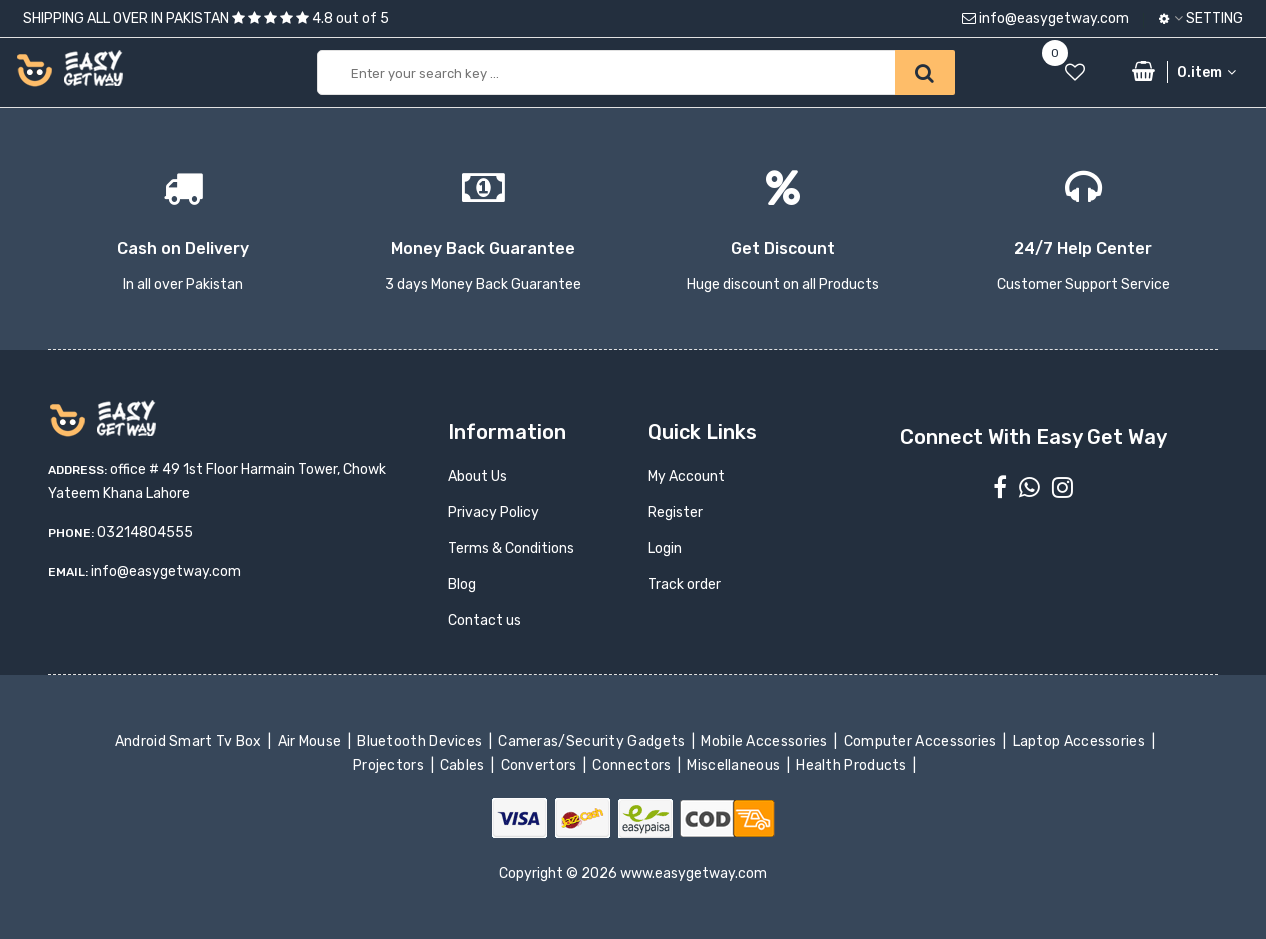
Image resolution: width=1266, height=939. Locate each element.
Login (665, 548)
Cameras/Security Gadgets (593, 741)
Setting (1201, 18)
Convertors (540, 765)
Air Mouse (311, 741)
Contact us (484, 620)
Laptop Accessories (1080, 741)
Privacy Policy (493, 512)
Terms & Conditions (511, 548)
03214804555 (145, 532)
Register (675, 512)
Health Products (853, 765)
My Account (686, 476)
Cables (464, 765)
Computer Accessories (921, 741)
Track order (684, 584)
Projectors (390, 765)
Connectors (633, 765)
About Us (477, 476)
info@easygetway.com (1045, 18)
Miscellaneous (735, 765)
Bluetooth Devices (421, 741)
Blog (462, 584)
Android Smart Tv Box (189, 741)
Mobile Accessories (766, 741)
